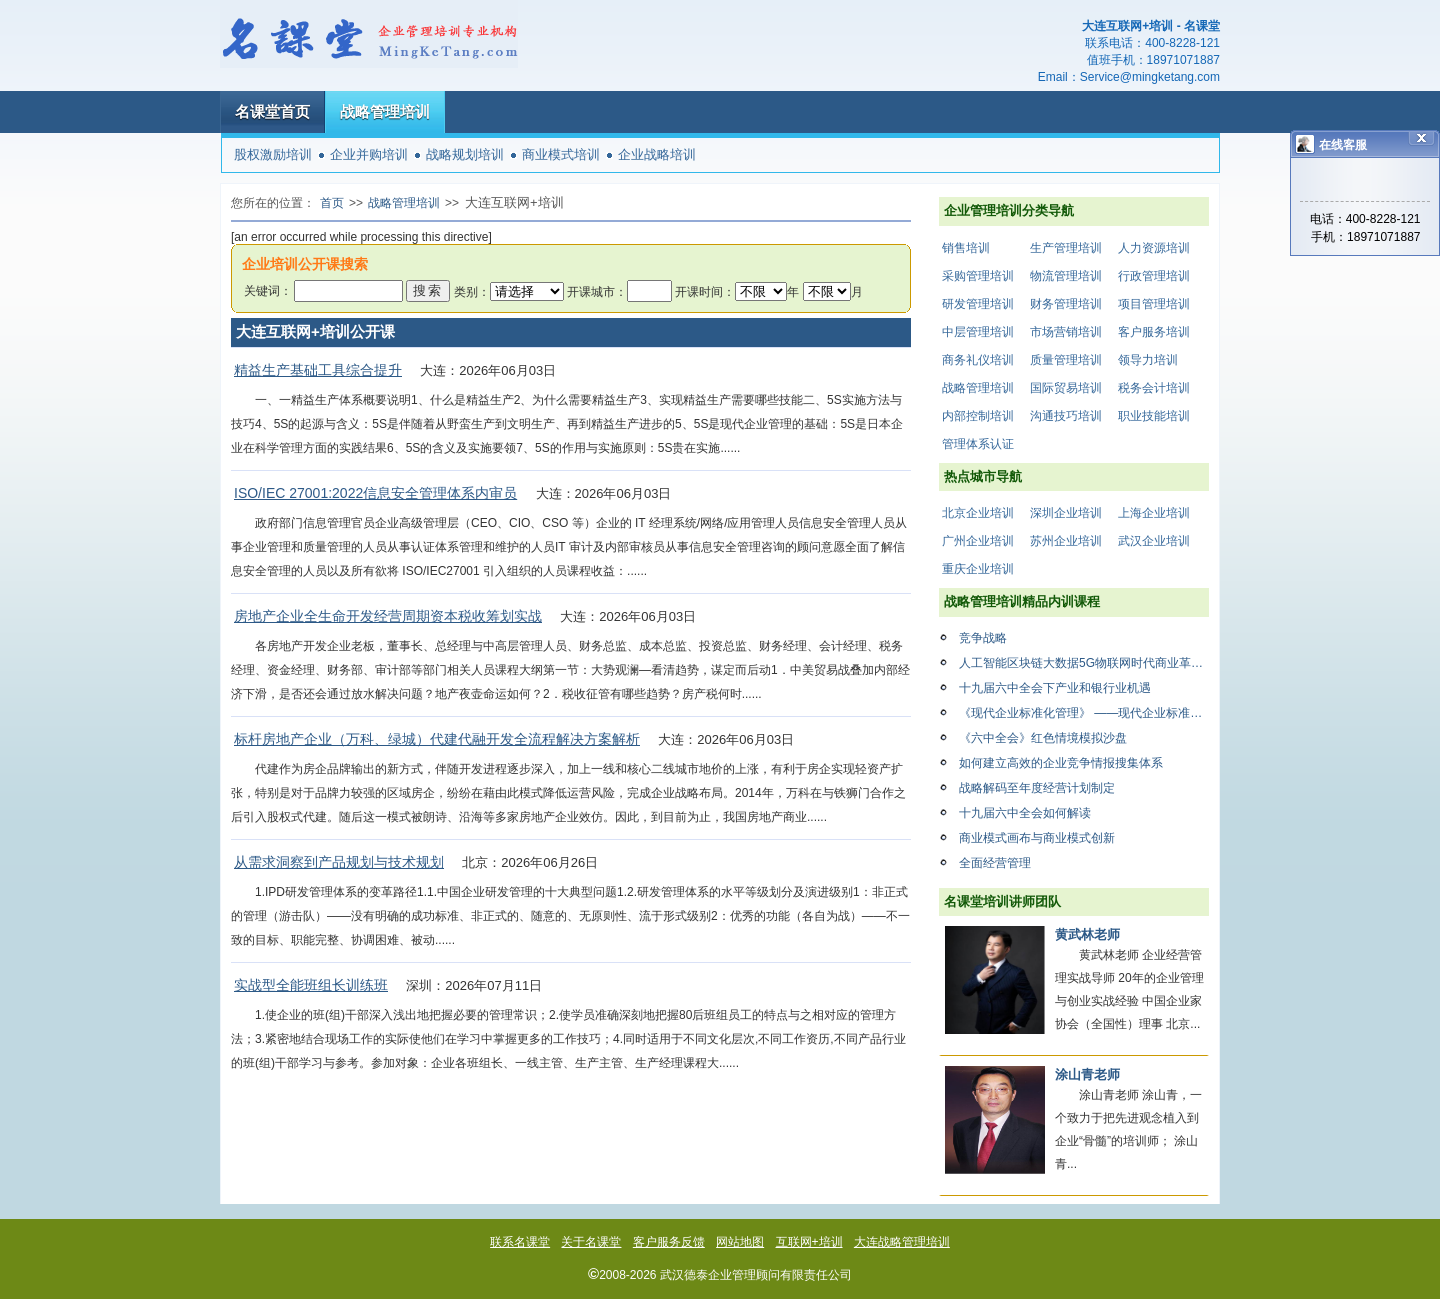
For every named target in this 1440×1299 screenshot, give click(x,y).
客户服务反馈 (669, 1242)
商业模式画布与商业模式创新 (1037, 838)
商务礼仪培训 (978, 360)
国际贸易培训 (1066, 388)
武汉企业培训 (1154, 541)
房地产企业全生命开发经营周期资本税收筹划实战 (388, 616)
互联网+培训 (809, 1242)
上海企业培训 (1154, 513)
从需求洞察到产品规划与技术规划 (339, 862)
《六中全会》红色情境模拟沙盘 (1043, 738)
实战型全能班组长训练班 (311, 985)
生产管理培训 (1066, 248)
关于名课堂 (591, 1242)
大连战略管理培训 (902, 1242)
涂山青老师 (1087, 1074)
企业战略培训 (657, 154)
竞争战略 (983, 638)
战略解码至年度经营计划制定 (1037, 788)
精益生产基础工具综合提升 (318, 370)
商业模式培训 (561, 154)
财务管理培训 (1066, 304)
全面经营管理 (995, 863)
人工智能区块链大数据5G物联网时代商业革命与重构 (1084, 663)
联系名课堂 (520, 1242)
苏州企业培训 (1066, 541)
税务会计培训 (1154, 388)
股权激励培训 (273, 154)
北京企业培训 (978, 513)
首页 (332, 203)
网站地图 (740, 1242)
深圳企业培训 (1066, 513)
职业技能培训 (1154, 416)
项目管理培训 (1154, 304)
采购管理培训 (978, 276)
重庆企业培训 (978, 569)
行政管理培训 (1154, 276)
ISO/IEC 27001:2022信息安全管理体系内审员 (375, 493)
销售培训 (966, 248)
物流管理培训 (1066, 276)
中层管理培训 (978, 332)
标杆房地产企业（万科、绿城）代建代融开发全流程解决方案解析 (437, 739)
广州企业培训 (978, 541)
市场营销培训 (1066, 332)
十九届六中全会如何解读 (1025, 813)
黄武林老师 (1087, 934)
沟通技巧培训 (1066, 416)
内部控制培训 (978, 416)
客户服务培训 (1154, 332)
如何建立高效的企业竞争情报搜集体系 (1061, 763)
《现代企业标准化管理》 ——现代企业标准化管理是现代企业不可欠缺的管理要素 (1084, 713)
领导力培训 (1148, 360)
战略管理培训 (385, 111)
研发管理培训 (978, 304)
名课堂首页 (272, 111)
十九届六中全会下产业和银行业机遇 (1055, 688)
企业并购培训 (369, 154)
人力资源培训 (1154, 248)
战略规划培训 (465, 154)
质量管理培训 (1066, 360)
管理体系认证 (978, 444)
